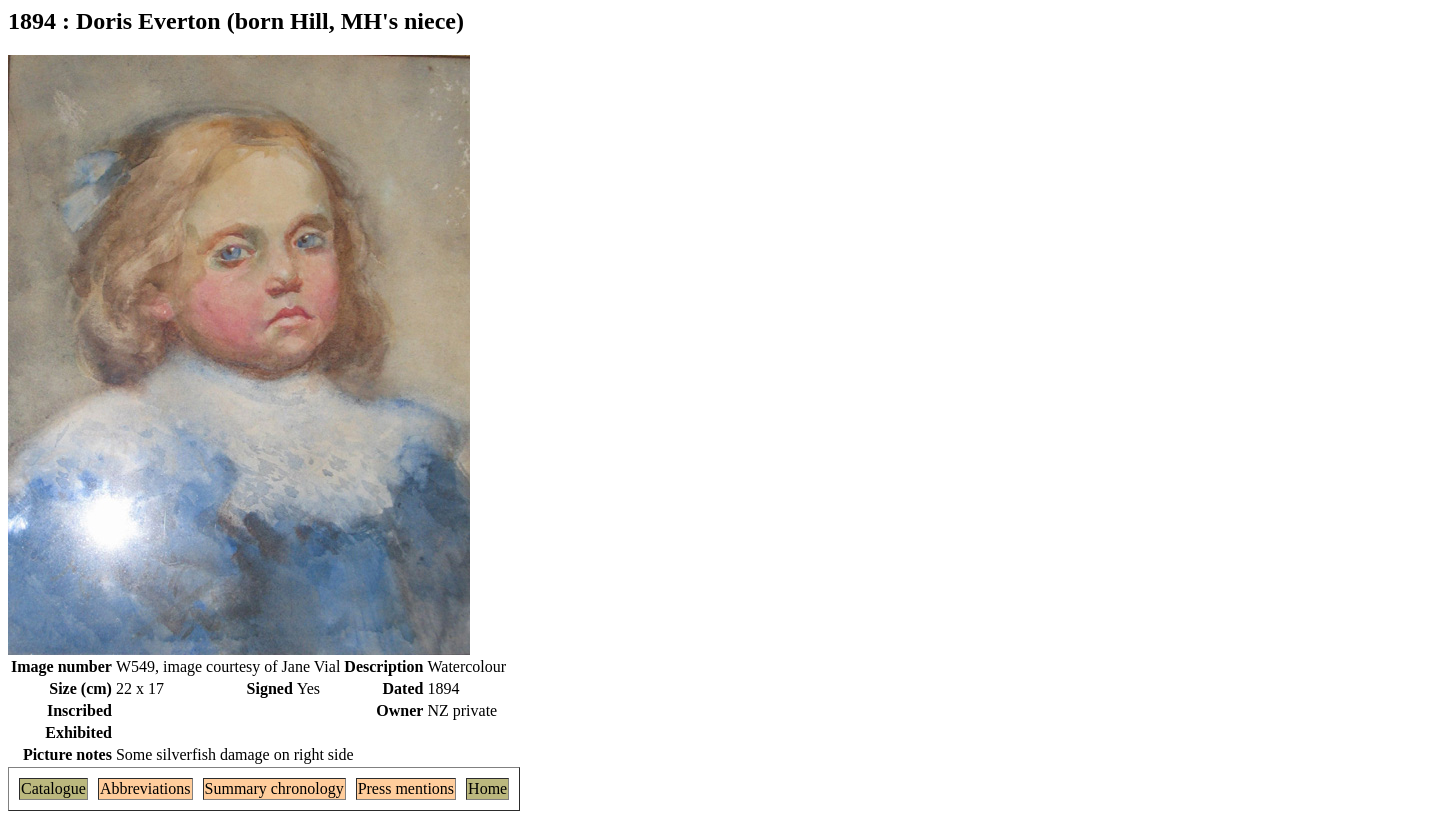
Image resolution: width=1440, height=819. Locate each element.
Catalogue (53, 788)
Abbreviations (145, 788)
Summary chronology (274, 788)
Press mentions (406, 788)
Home (487, 788)
